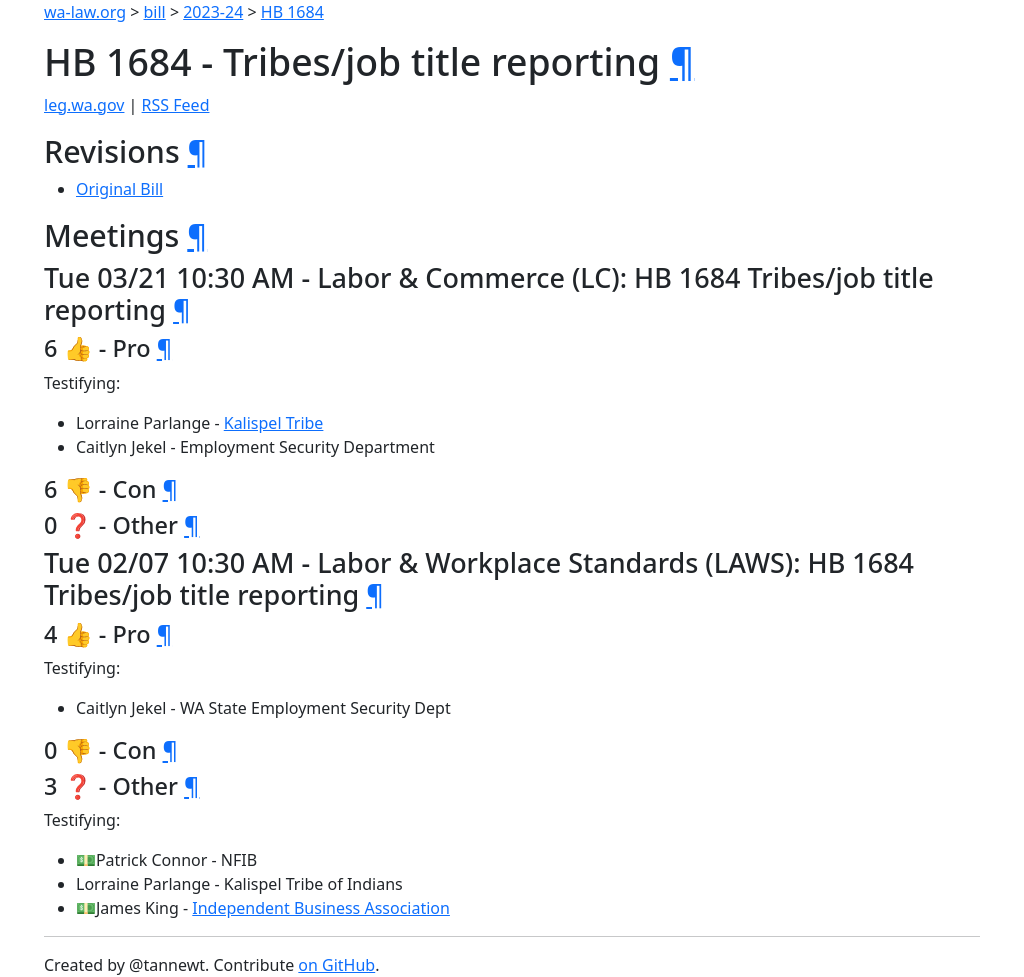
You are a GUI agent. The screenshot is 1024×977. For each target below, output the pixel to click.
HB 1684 (292, 12)
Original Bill (119, 189)
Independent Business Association (321, 908)
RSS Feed (176, 105)
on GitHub (336, 965)
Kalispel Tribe (274, 423)
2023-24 (213, 12)
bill (155, 12)
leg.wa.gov (84, 105)
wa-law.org (85, 12)
